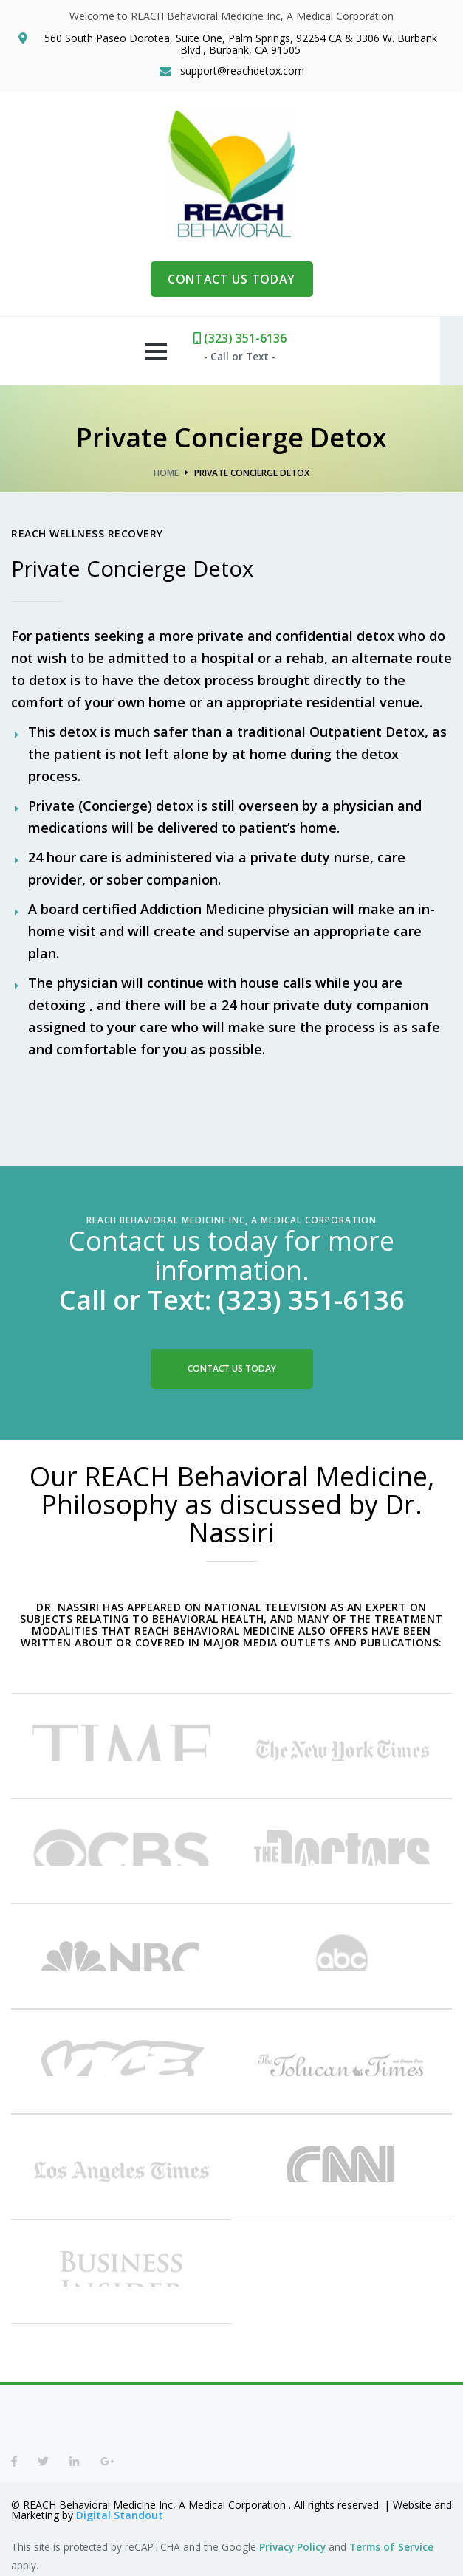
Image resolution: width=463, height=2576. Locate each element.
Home (166, 473)
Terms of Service (391, 2545)
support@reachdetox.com (242, 71)
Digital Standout (119, 2513)
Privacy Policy (292, 2545)
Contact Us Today (232, 1368)
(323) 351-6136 (251, 338)
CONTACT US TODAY (231, 279)
